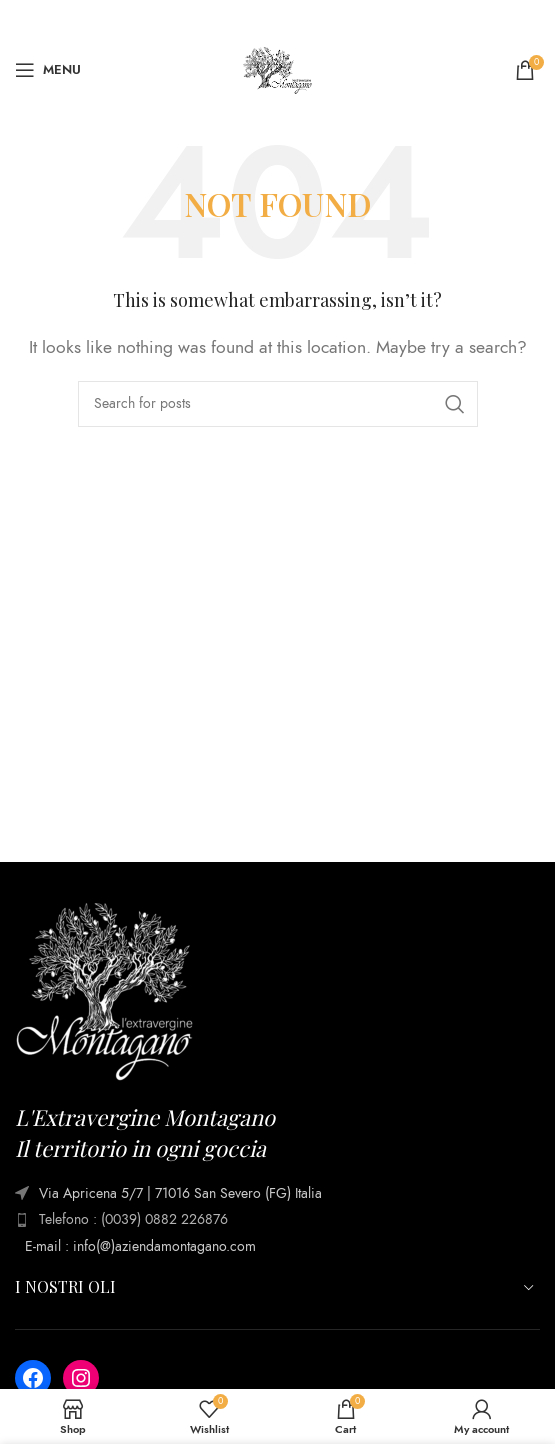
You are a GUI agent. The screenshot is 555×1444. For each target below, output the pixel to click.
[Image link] (105, 991)
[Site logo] (278, 69)
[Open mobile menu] (48, 70)
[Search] (278, 404)
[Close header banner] (530, 20)
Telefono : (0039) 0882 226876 (133, 1219)
